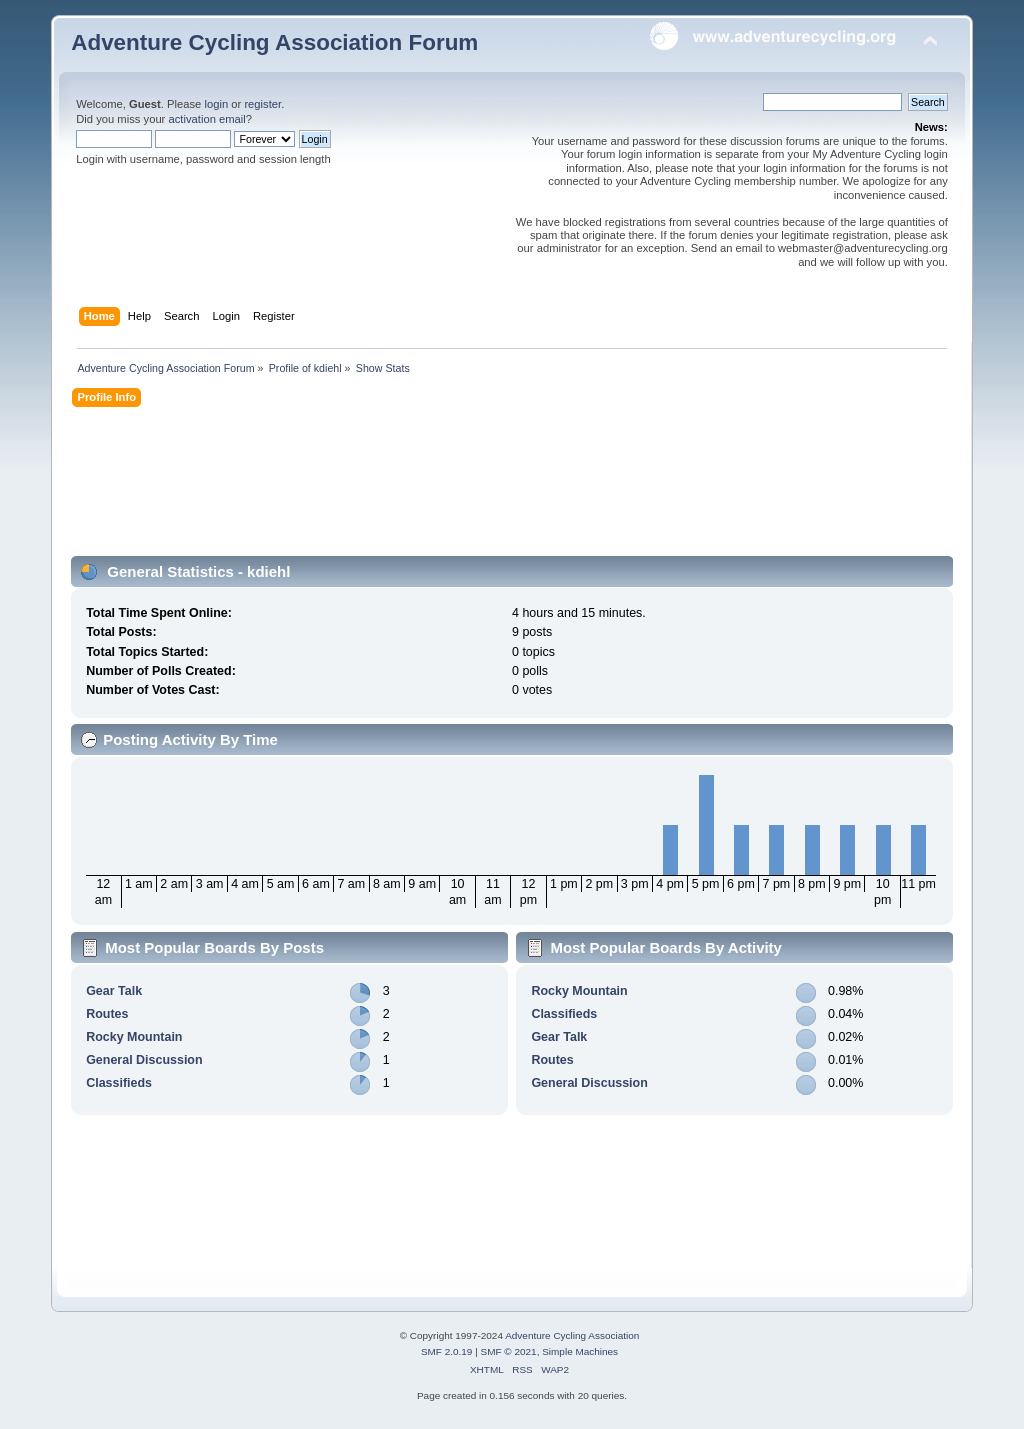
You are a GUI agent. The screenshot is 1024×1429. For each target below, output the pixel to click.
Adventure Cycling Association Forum (274, 42)
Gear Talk (114, 991)
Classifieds (119, 1083)
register (262, 104)
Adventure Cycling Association (572, 1335)
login (216, 104)
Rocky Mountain (134, 1037)
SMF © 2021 (509, 1351)
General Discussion (144, 1060)
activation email (206, 119)
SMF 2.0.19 (447, 1351)
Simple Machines (580, 1351)
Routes (107, 1014)
